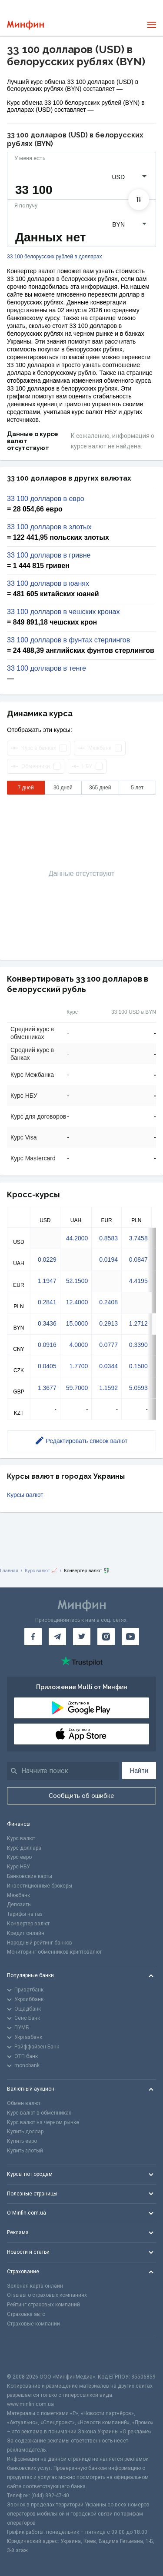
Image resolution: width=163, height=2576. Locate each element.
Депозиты (19, 1904)
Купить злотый (25, 2151)
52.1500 (77, 1280)
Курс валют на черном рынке (43, 2122)
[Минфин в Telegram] (57, 1636)
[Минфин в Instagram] (106, 1636)
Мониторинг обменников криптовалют (54, 1952)
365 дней (100, 788)
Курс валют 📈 (41, 1570)
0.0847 (138, 1259)
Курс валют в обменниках (39, 2113)
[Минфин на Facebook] (33, 1636)
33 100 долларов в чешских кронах (63, 611)
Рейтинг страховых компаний (43, 2305)
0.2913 (108, 1323)
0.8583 (108, 1238)
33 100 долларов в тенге (46, 668)
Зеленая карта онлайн (35, 2286)
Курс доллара (24, 1848)
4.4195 (138, 1280)
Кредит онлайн (25, 1933)
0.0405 (47, 1366)
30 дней (63, 788)
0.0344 (108, 1366)
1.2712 (138, 1323)
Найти (139, 1770)
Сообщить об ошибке (81, 1795)
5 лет (137, 788)
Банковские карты (29, 1876)
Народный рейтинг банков (39, 1943)
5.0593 (138, 1387)
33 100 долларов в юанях (48, 583)
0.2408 (108, 1302)
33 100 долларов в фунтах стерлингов (68, 640)
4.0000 (78, 1344)
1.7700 (78, 1366)
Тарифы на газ (25, 1914)
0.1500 (138, 1366)
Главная (9, 1570)
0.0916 (47, 1344)
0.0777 (108, 1344)
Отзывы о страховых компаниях (47, 2295)
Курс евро (19, 1857)
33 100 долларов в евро (45, 498)
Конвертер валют (28, 1924)
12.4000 (77, 1302)
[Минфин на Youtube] (130, 1636)
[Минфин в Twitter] (81, 1636)
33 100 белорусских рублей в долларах (54, 257)
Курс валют (21, 1838)
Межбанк (18, 1895)
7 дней (26, 788)
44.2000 (77, 1238)
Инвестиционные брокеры (39, 1886)
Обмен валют (23, 2103)
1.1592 (108, 1387)
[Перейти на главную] (25, 25)
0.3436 (47, 1323)
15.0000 (77, 1323)
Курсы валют (25, 1494)
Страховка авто (26, 2314)
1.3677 (47, 1387)
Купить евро (22, 2141)
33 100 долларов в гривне (48, 555)
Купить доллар (25, 2131)
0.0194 (108, 1259)
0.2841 (47, 1302)
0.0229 (47, 1259)
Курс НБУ (18, 1867)
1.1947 (47, 1280)
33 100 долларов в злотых (49, 527)
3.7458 (138, 1238)
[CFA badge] (26, 2355)
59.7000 (77, 1387)
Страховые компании (33, 2324)
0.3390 (138, 1344)
